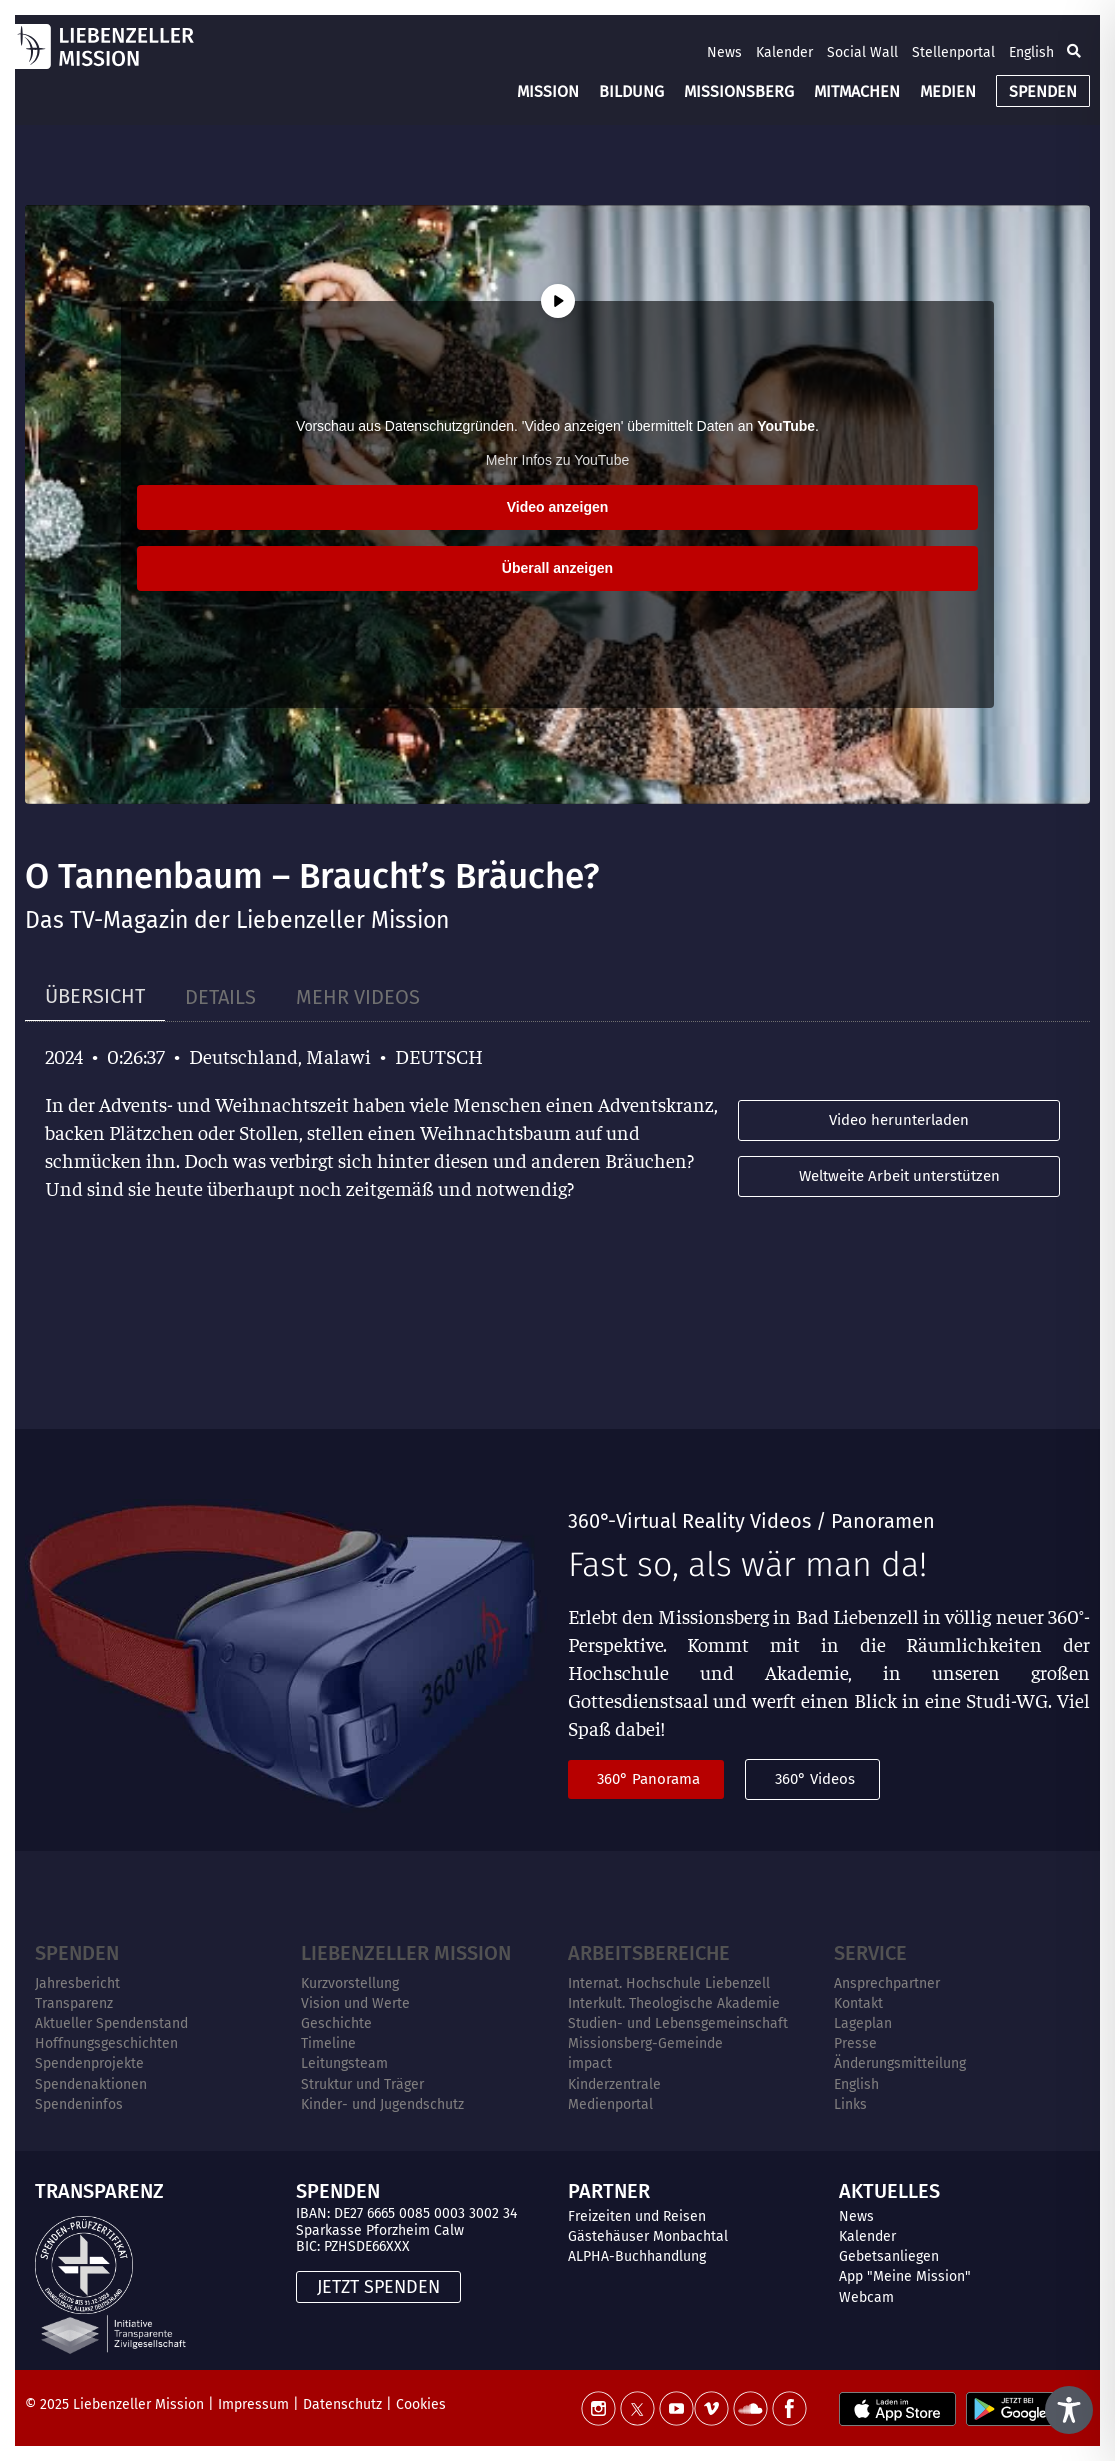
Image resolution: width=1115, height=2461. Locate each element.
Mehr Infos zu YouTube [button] (557, 460)
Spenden (77, 1953)
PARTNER (609, 2191)
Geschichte (336, 2023)
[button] (1074, 52)
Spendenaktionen (91, 2084)
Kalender (784, 52)
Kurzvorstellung (350, 1983)
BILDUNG (631, 91)
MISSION (548, 91)
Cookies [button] (421, 2404)
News (724, 52)
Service (870, 1953)
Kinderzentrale (614, 2084)
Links (850, 2104)
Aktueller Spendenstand (111, 2023)
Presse (855, 2043)
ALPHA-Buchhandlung (637, 2256)
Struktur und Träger (362, 2084)
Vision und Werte (355, 2003)
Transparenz (74, 2003)
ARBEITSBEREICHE (649, 1953)
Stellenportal (953, 52)
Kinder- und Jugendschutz (382, 2104)
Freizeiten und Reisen (637, 2216)
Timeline (328, 2043)
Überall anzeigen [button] (557, 568)
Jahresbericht (77, 1983)
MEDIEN (948, 91)
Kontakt (858, 2003)
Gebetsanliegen (889, 2256)
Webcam (866, 2297)
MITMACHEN (857, 91)
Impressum (253, 2404)
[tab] (95, 996)
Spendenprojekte (89, 2063)
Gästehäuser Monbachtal (648, 2236)
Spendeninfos (79, 2104)
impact (590, 2063)
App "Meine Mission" (905, 2276)
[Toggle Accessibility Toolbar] (1069, 2410)
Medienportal (610, 2104)
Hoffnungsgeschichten (106, 2043)
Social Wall (862, 52)
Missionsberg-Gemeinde (645, 2043)
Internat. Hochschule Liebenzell (669, 1983)
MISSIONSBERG (739, 91)
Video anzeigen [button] (558, 507)
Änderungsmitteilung (900, 2063)
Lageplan (863, 2023)
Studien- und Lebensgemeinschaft (678, 2023)
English (1031, 52)
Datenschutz (342, 2404)
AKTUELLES (889, 2191)
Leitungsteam (344, 2063)
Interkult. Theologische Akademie (674, 2003)
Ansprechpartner (887, 1983)
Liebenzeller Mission (406, 1953)
